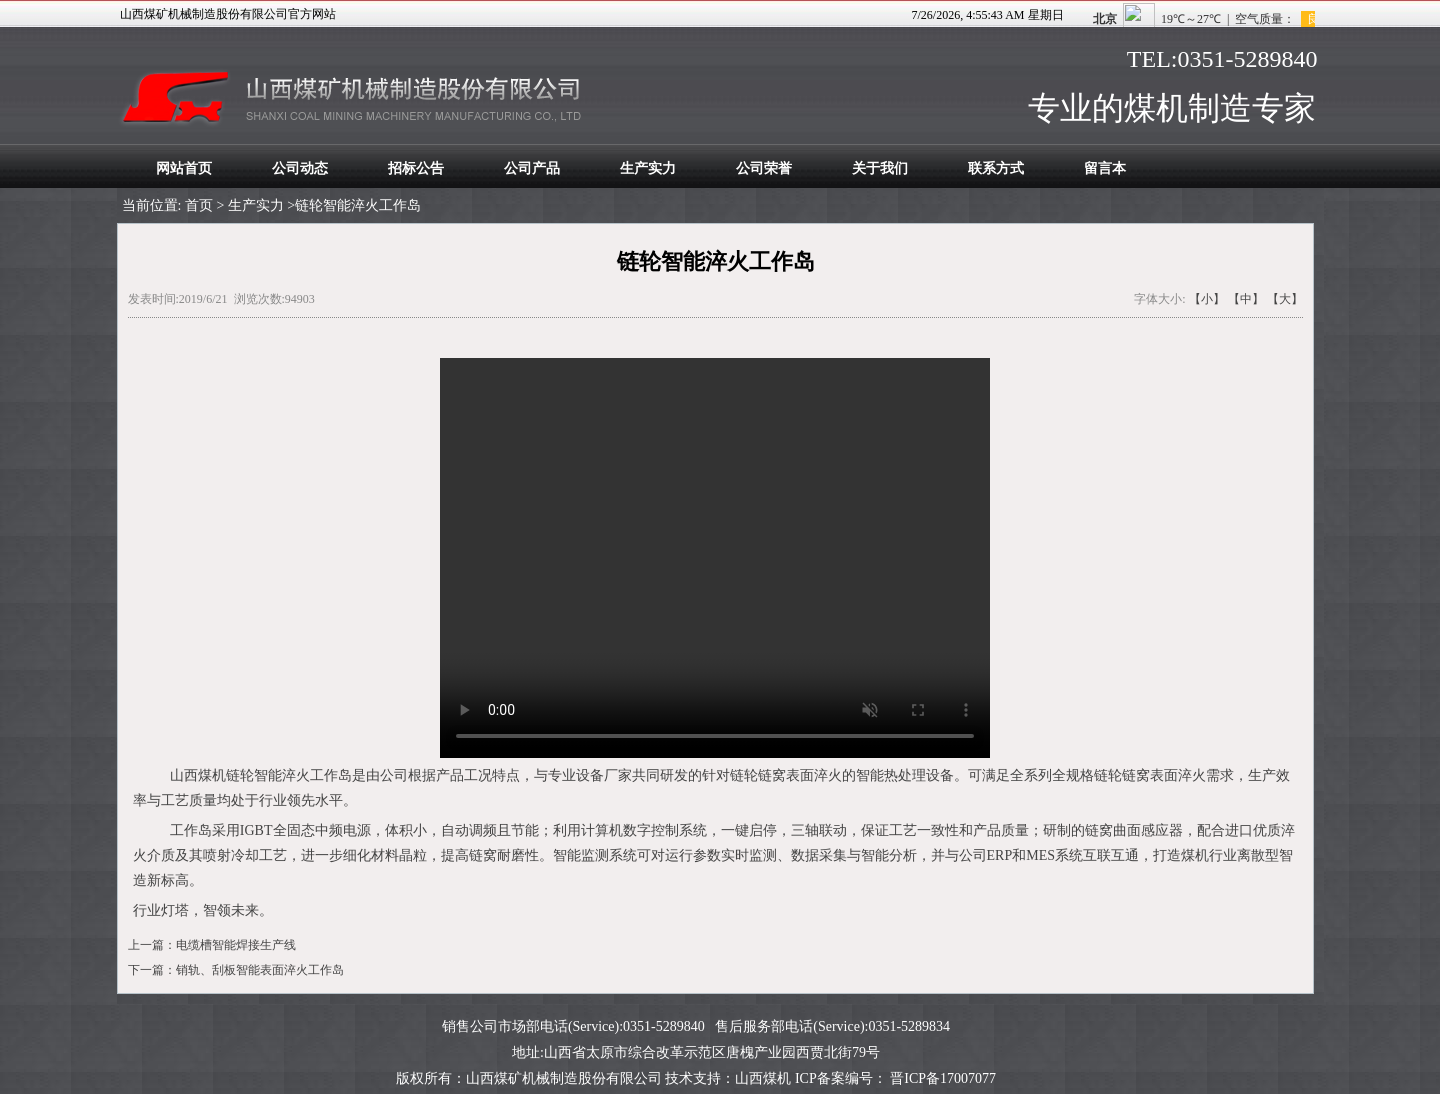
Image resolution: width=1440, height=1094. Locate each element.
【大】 (1285, 299)
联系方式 (996, 168)
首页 (199, 205)
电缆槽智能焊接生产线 (236, 945)
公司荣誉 (764, 168)
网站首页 (184, 168)
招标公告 (416, 168)
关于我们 (880, 168)
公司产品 (532, 168)
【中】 (1246, 299)
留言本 (1105, 168)
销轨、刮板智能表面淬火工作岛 (260, 970)
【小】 (1207, 299)
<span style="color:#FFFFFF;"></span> (1233, 15)
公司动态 (300, 168)
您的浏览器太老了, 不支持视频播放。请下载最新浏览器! (715, 558)
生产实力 (648, 168)
